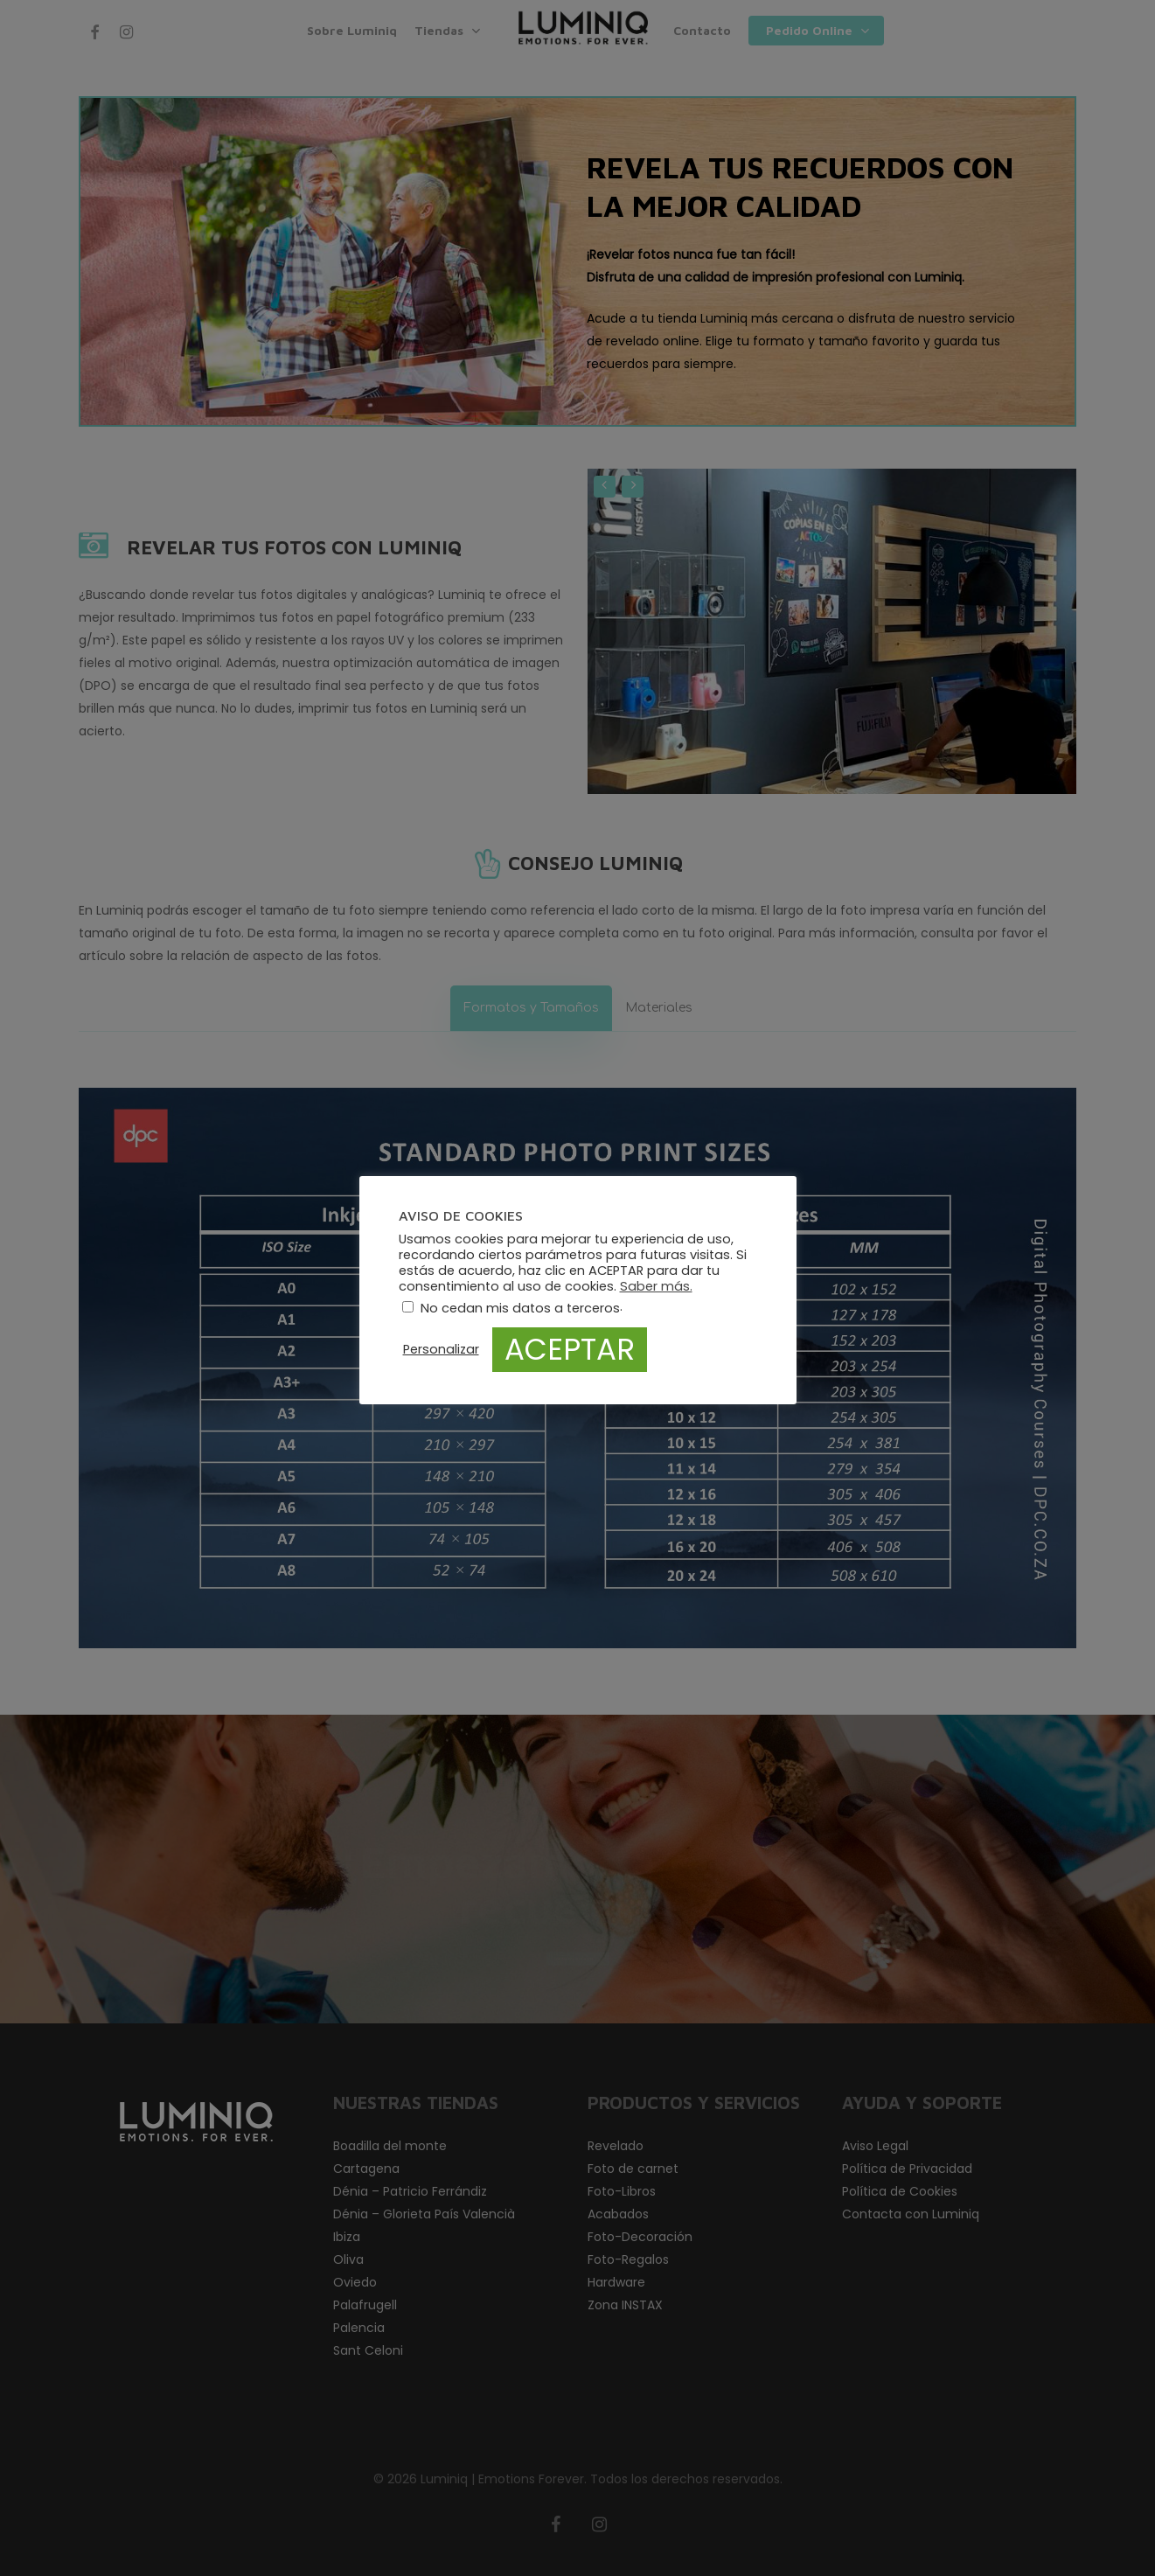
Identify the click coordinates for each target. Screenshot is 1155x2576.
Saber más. (656, 1286)
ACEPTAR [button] (569, 1349)
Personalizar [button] (441, 1349)
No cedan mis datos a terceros (520, 1308)
